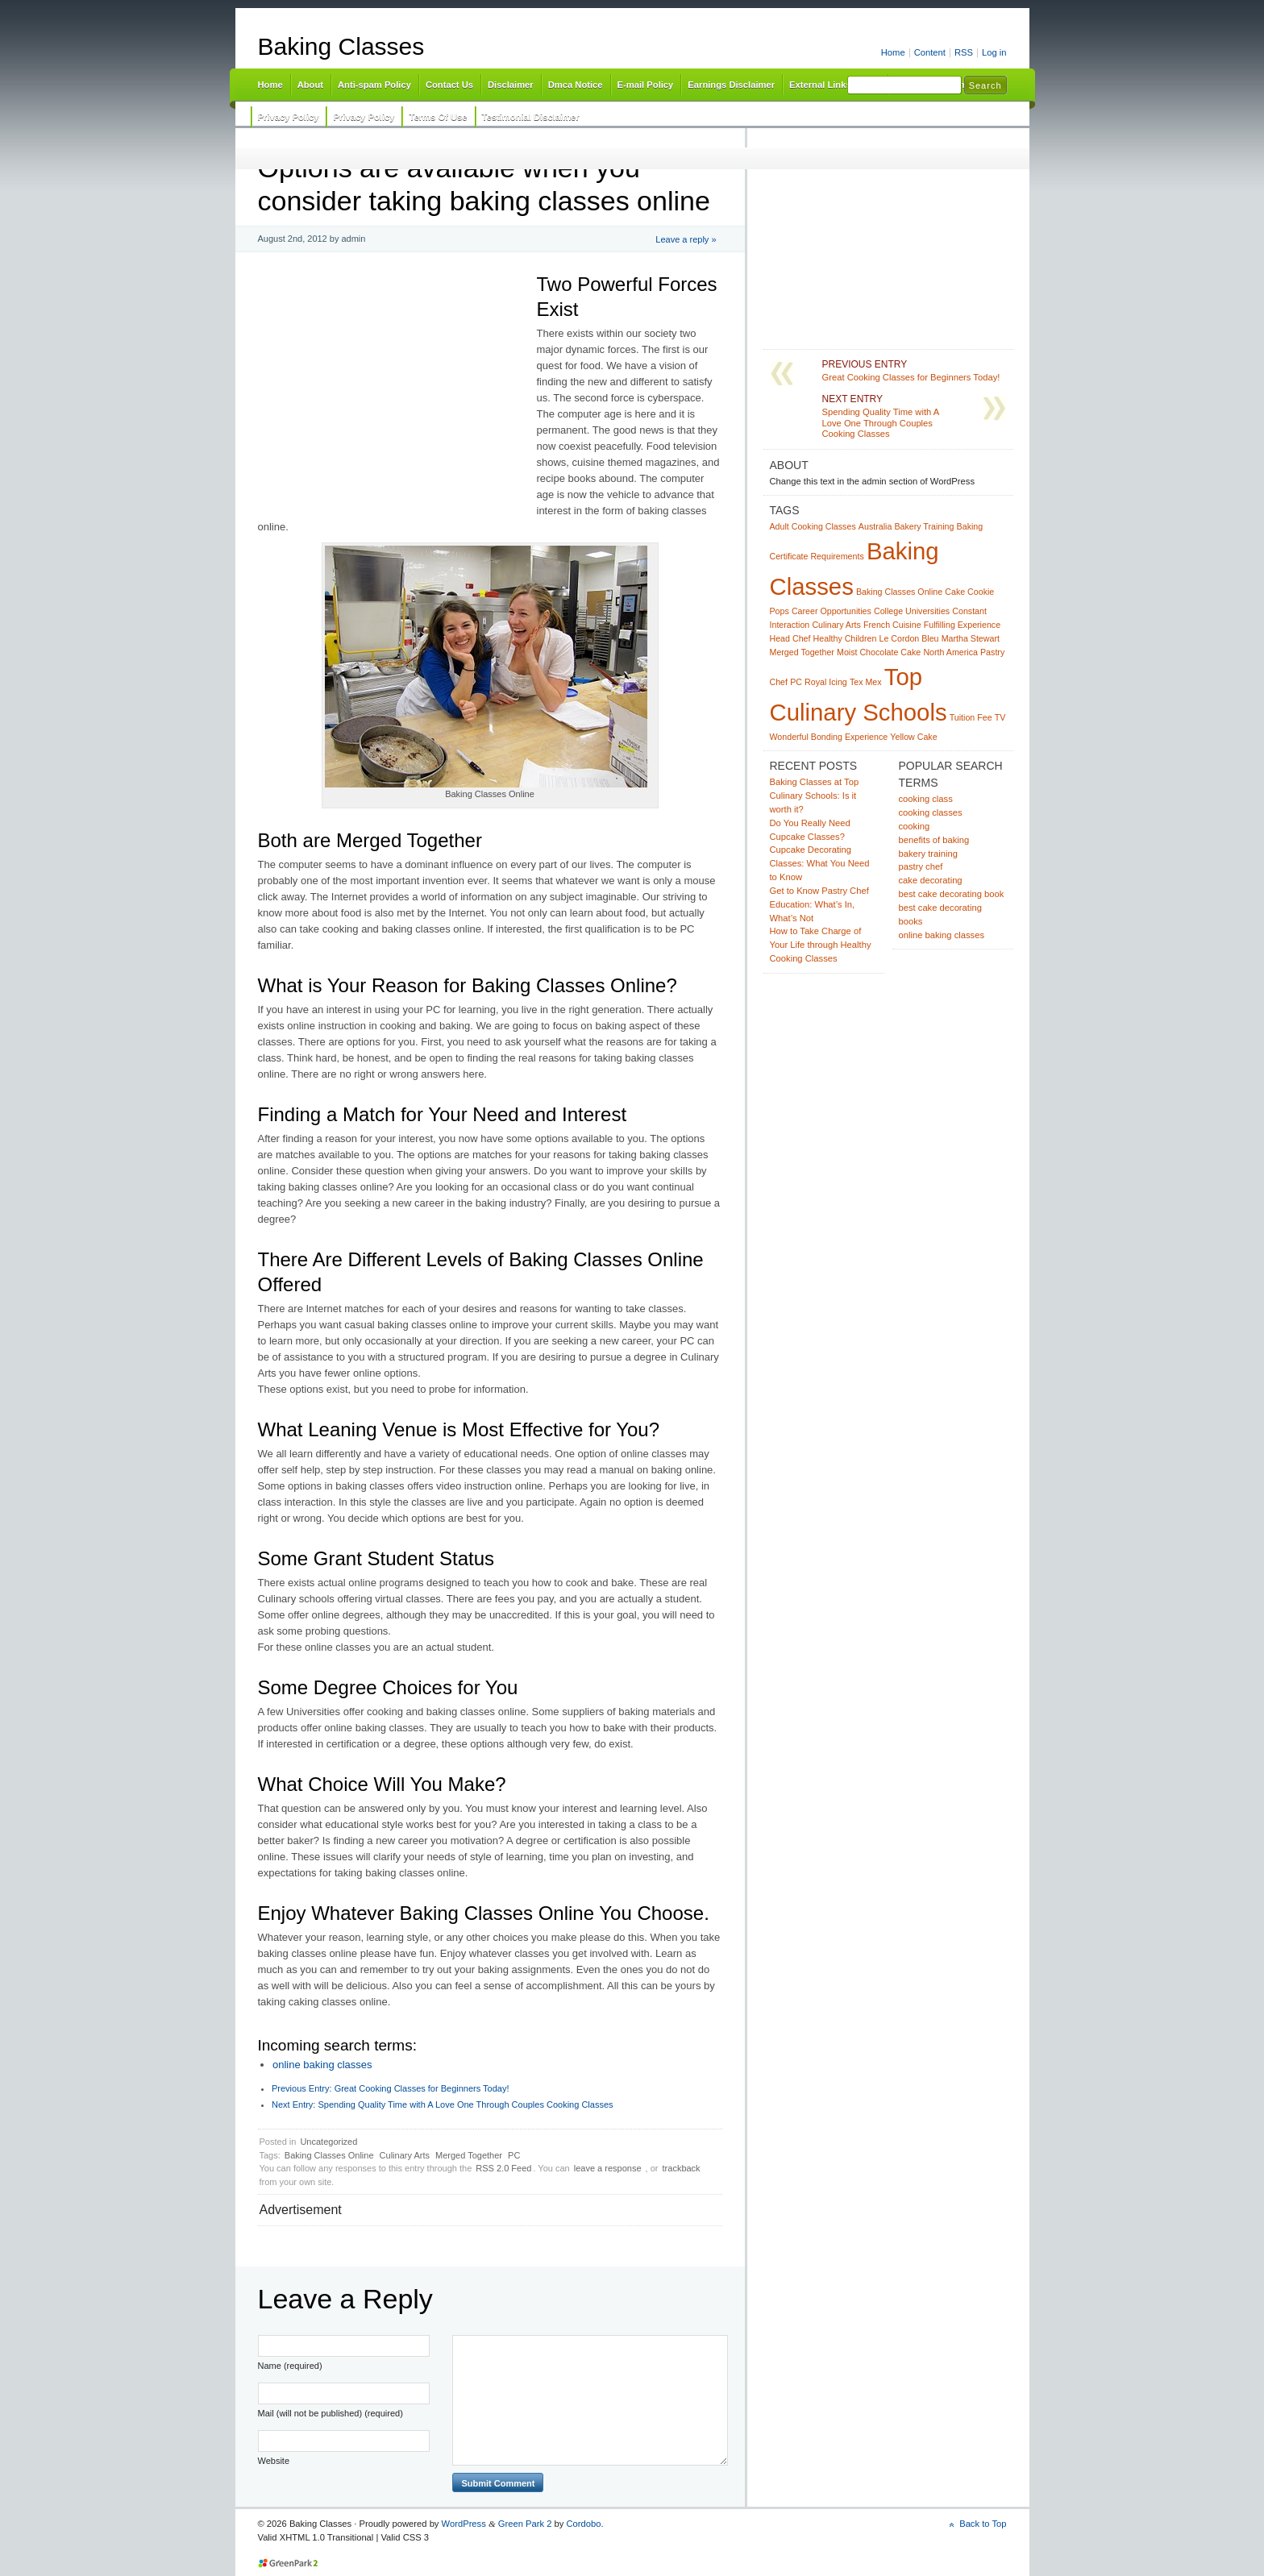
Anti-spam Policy (374, 84)
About (310, 84)
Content (930, 52)
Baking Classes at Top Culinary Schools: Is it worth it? (814, 795)
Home (893, 52)
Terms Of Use (438, 117)
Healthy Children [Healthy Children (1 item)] (845, 638)
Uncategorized (328, 2141)
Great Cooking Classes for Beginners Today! (390, 2088)
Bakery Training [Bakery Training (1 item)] (924, 526)
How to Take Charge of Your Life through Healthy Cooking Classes (820, 944)
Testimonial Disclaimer (531, 117)
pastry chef (921, 866)
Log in (994, 52)
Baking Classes (341, 46)
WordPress (464, 2523)
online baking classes (322, 2065)
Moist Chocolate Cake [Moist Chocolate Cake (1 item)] (879, 652)
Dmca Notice (575, 84)
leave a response (608, 2168)
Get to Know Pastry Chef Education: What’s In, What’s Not (819, 904)
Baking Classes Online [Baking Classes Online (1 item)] (899, 591)
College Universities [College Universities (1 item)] (912, 611)
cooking (914, 826)
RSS (963, 52)
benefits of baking (934, 840)
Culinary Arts (405, 2155)
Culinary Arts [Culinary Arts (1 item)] (836, 624)
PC (514, 2155)
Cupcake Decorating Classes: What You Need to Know (820, 863)
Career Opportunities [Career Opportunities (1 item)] (831, 611)
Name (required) (290, 2365)
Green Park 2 (525, 2523)
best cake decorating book (951, 894)
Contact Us (449, 84)
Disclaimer (511, 84)
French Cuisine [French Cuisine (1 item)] (892, 624)
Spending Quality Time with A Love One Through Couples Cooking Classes (442, 2104)
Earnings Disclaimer (731, 84)
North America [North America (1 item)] (950, 652)
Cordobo (583, 2523)
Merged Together (468, 2155)
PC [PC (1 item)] (796, 682)
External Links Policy (834, 84)
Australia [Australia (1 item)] (875, 526)
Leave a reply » (685, 239)
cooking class (926, 799)
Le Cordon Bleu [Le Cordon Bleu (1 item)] (908, 638)
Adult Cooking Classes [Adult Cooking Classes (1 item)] (813, 526)
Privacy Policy (288, 117)
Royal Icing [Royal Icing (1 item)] (826, 682)
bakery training (928, 853)
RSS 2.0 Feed (503, 2168)
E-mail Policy (645, 84)
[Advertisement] (528, 139)
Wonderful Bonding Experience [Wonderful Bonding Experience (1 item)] (829, 737)
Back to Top (982, 2523)
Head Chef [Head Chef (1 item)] (790, 638)
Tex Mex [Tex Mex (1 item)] (866, 682)
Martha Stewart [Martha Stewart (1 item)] (971, 638)
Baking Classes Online (329, 2155)
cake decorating (931, 880)
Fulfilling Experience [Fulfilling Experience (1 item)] (962, 624)
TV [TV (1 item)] (1000, 717)
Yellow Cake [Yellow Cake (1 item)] (913, 737)
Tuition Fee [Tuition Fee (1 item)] (971, 717)
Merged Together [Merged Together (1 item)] (802, 652)
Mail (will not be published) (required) (330, 2413)
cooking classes (931, 812)
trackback (682, 2168)
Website (274, 2461)
